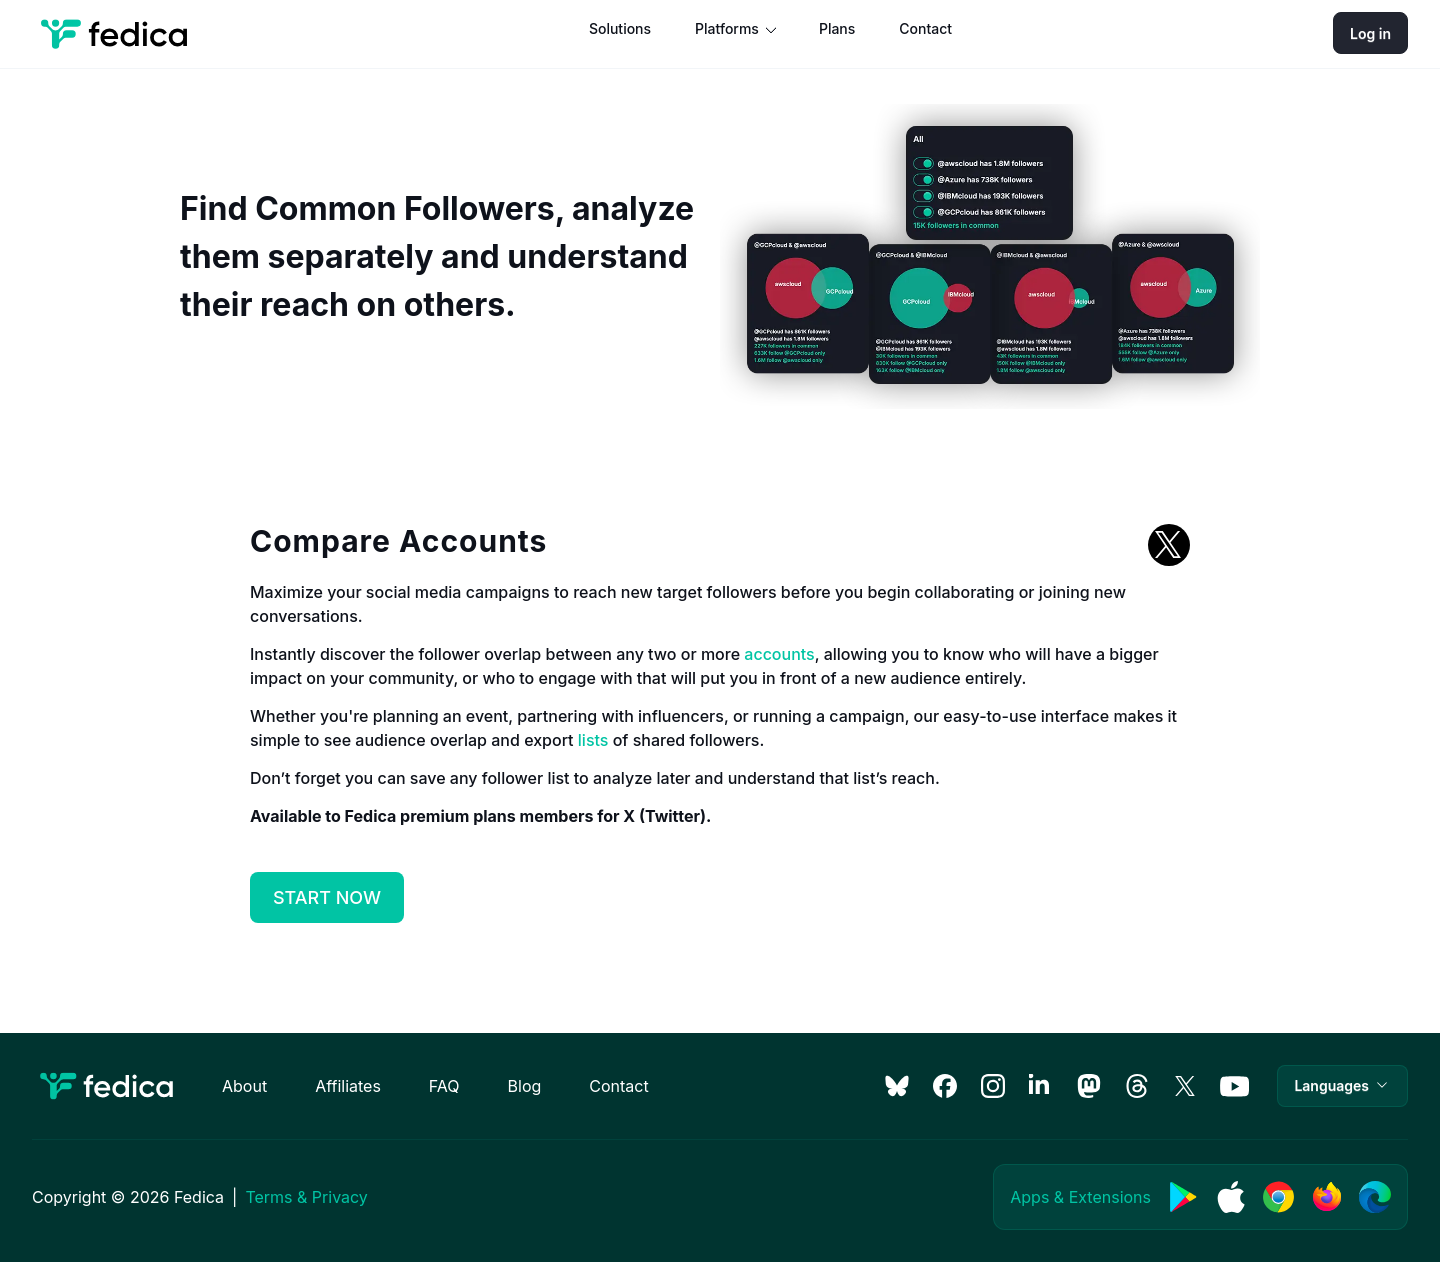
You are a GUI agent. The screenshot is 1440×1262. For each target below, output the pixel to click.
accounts (779, 654)
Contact (925, 28)
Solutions (620, 28)
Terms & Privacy (306, 1197)
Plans (837, 28)
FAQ (444, 1086)
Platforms (727, 28)
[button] (1342, 1086)
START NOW (327, 897)
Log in (1370, 33)
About (244, 1086)
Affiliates (348, 1086)
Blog (525, 1086)
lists (593, 740)
